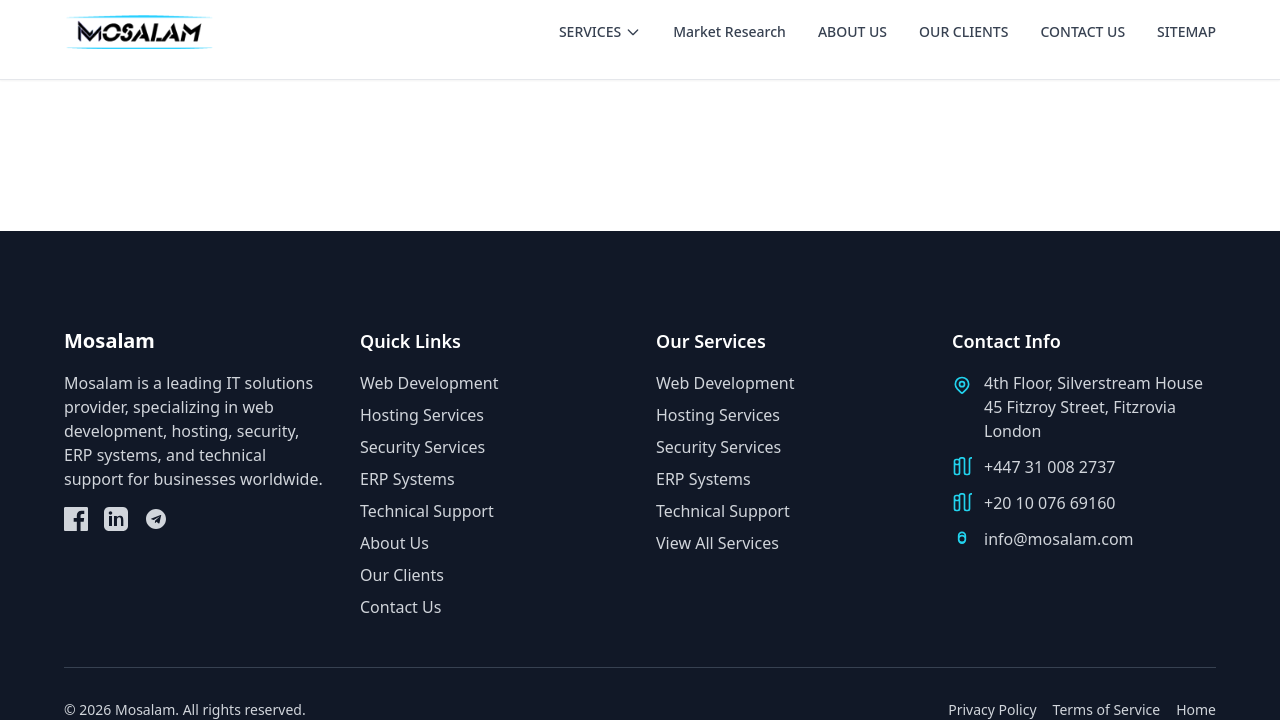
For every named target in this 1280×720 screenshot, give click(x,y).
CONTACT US (1082, 31)
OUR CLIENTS (963, 31)
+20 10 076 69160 (1049, 503)
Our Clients (402, 575)
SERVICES (600, 31)
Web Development (429, 383)
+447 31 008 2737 (1049, 467)
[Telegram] (156, 519)
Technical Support (427, 511)
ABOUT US (852, 31)
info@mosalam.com (1059, 539)
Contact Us (400, 607)
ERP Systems (407, 479)
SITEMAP (1186, 31)
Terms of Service (1107, 709)
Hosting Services (422, 415)
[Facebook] (76, 519)
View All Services (717, 543)
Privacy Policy (992, 709)
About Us (394, 543)
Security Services (422, 447)
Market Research (729, 31)
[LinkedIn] (116, 519)
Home (1196, 709)
